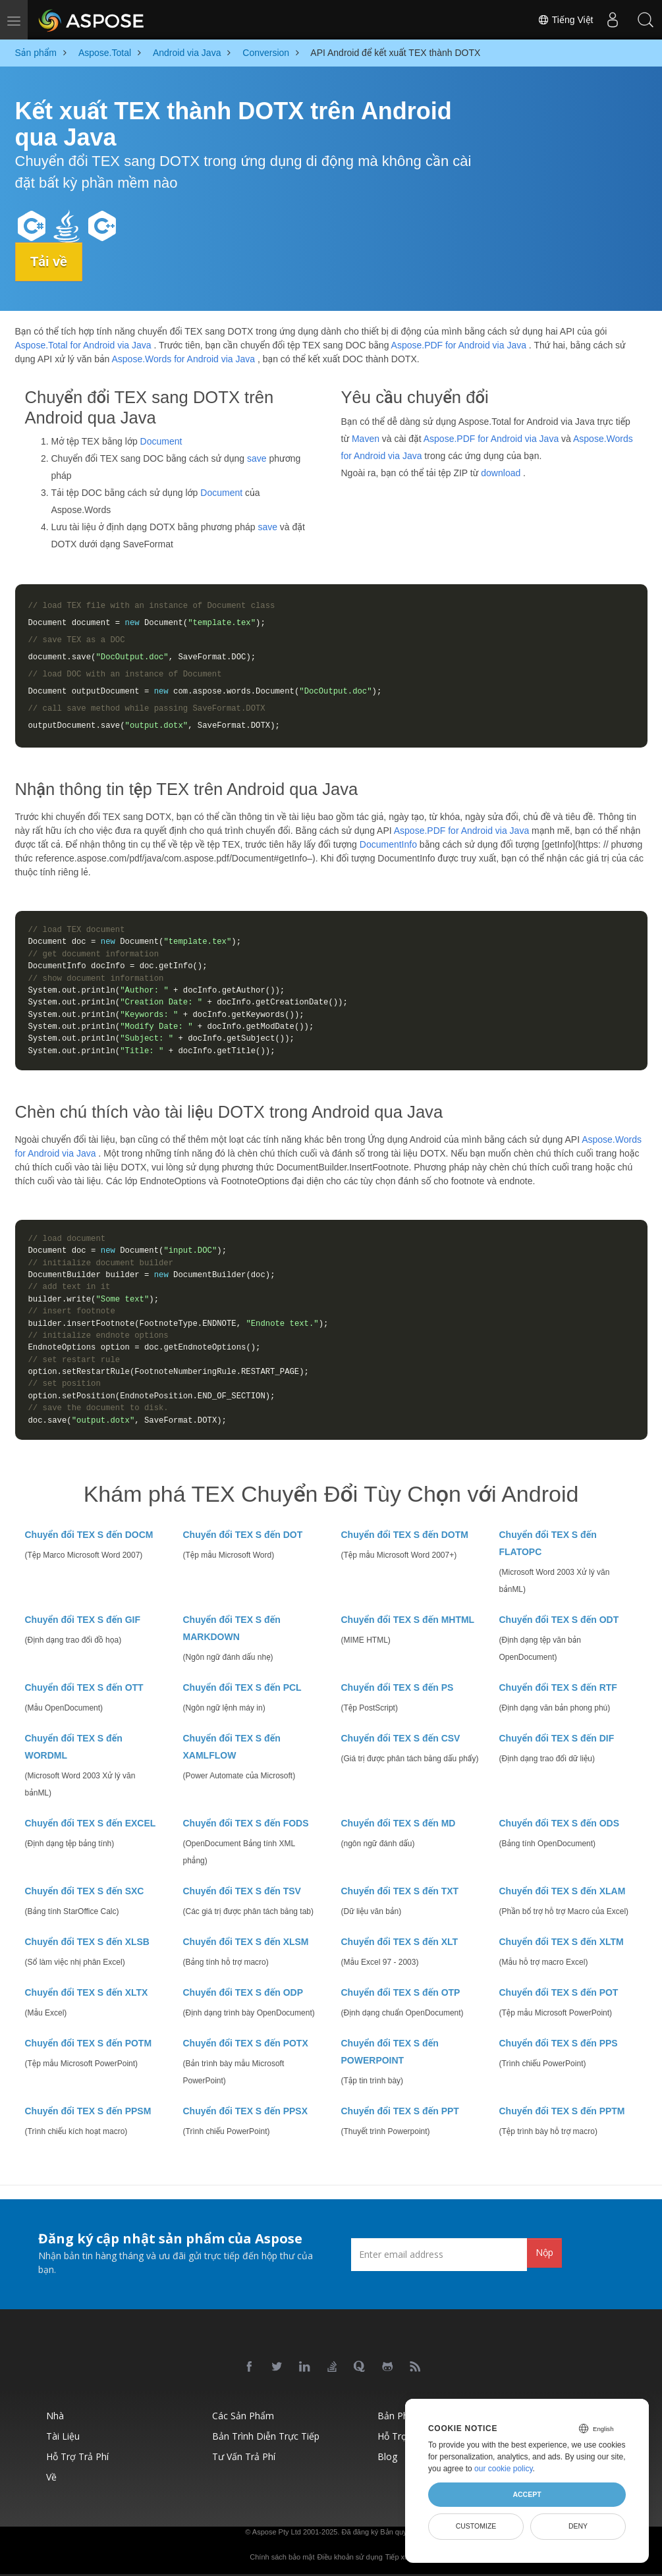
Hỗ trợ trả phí (77, 2456)
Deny (578, 2526)
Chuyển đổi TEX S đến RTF (558, 1687)
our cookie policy (503, 2468)
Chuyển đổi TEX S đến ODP (243, 1992)
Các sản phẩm (243, 2415)
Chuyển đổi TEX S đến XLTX (86, 1992)
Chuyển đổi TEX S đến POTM (88, 2043)
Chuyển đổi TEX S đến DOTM (404, 1534)
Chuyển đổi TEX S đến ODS (559, 1823)
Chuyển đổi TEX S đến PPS (558, 2043)
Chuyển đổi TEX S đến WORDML (74, 1747)
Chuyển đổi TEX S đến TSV (242, 1891)
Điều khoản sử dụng (349, 2557)
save (257, 458)
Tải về (50, 261)
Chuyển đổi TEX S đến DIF (557, 1738)
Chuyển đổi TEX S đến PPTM (562, 2111)
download (500, 472)
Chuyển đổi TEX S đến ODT (559, 1619)
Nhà (55, 2415)
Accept (526, 2494)
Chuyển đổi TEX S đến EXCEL (90, 1823)
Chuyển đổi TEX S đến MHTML (408, 1619)
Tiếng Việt (565, 20)
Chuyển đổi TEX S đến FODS (246, 1823)
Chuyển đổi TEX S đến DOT (243, 1534)
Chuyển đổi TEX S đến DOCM (89, 1534)
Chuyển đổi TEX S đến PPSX (245, 2111)
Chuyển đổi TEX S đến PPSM (88, 2111)
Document (161, 441)
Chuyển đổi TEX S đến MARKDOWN (232, 1628)
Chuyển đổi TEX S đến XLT (399, 1941)
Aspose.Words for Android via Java (183, 359)
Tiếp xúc (398, 2557)
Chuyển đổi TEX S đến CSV (400, 1738)
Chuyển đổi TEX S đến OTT (84, 1687)
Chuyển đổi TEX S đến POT (559, 1992)
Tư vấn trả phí (243, 2456)
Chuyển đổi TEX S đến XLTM (561, 1941)
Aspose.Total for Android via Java (83, 345)
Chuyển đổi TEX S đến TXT (400, 1891)
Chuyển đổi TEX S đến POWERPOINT (390, 2052)
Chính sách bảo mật (282, 2557)
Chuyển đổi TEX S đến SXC (84, 1891)
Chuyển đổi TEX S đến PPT (400, 2111)
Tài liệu (63, 2436)
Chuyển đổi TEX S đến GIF (82, 1619)
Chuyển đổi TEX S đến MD (398, 1823)
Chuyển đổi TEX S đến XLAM (562, 1891)
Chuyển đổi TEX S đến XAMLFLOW (232, 1747)
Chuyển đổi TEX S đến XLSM (246, 1941)
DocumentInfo (388, 844)
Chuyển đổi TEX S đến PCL (242, 1687)
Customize (476, 2526)
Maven (365, 438)
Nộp (544, 2252)
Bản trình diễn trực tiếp (265, 2436)
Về (51, 2477)
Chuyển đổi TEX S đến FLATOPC (548, 1543)
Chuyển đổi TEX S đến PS (397, 1687)
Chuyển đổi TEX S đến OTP (400, 1992)
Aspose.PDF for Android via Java (458, 345)
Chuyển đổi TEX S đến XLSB (87, 1941)
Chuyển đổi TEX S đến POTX (245, 2043)
